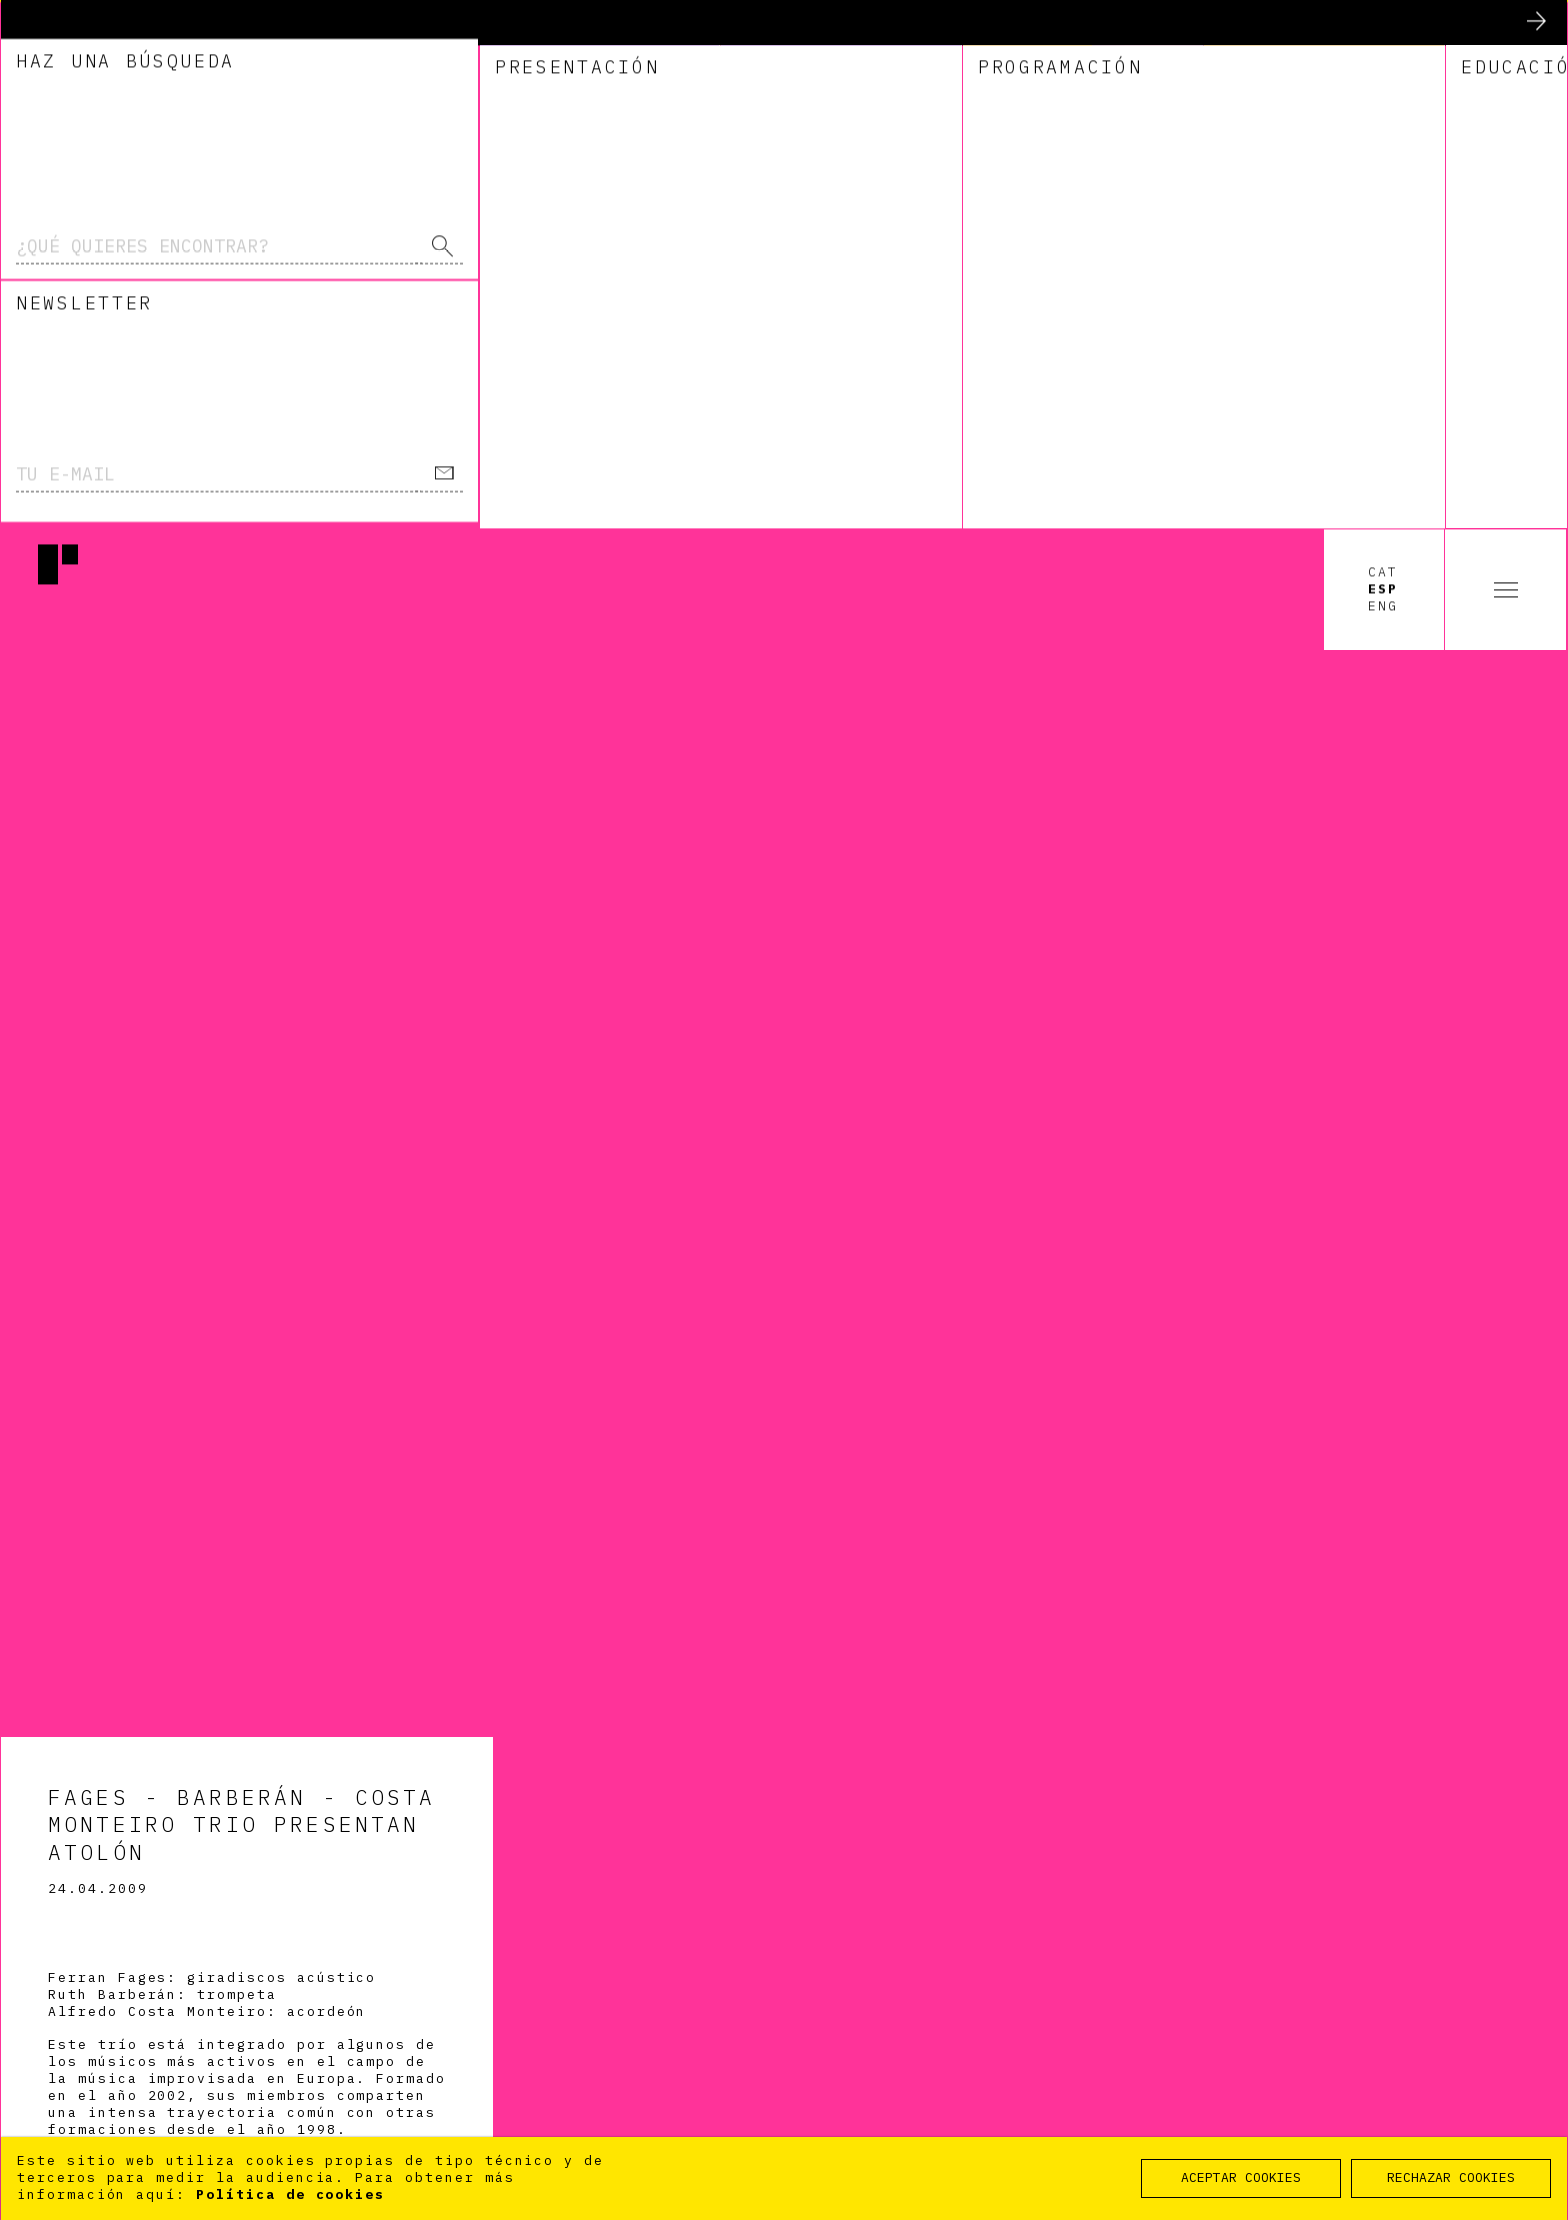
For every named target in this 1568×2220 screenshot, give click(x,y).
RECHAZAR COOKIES (1451, 2177)
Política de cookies (290, 2194)
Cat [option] (1383, 44)
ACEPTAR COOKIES (1241, 2177)
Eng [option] (1383, 78)
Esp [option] (1383, 61)
